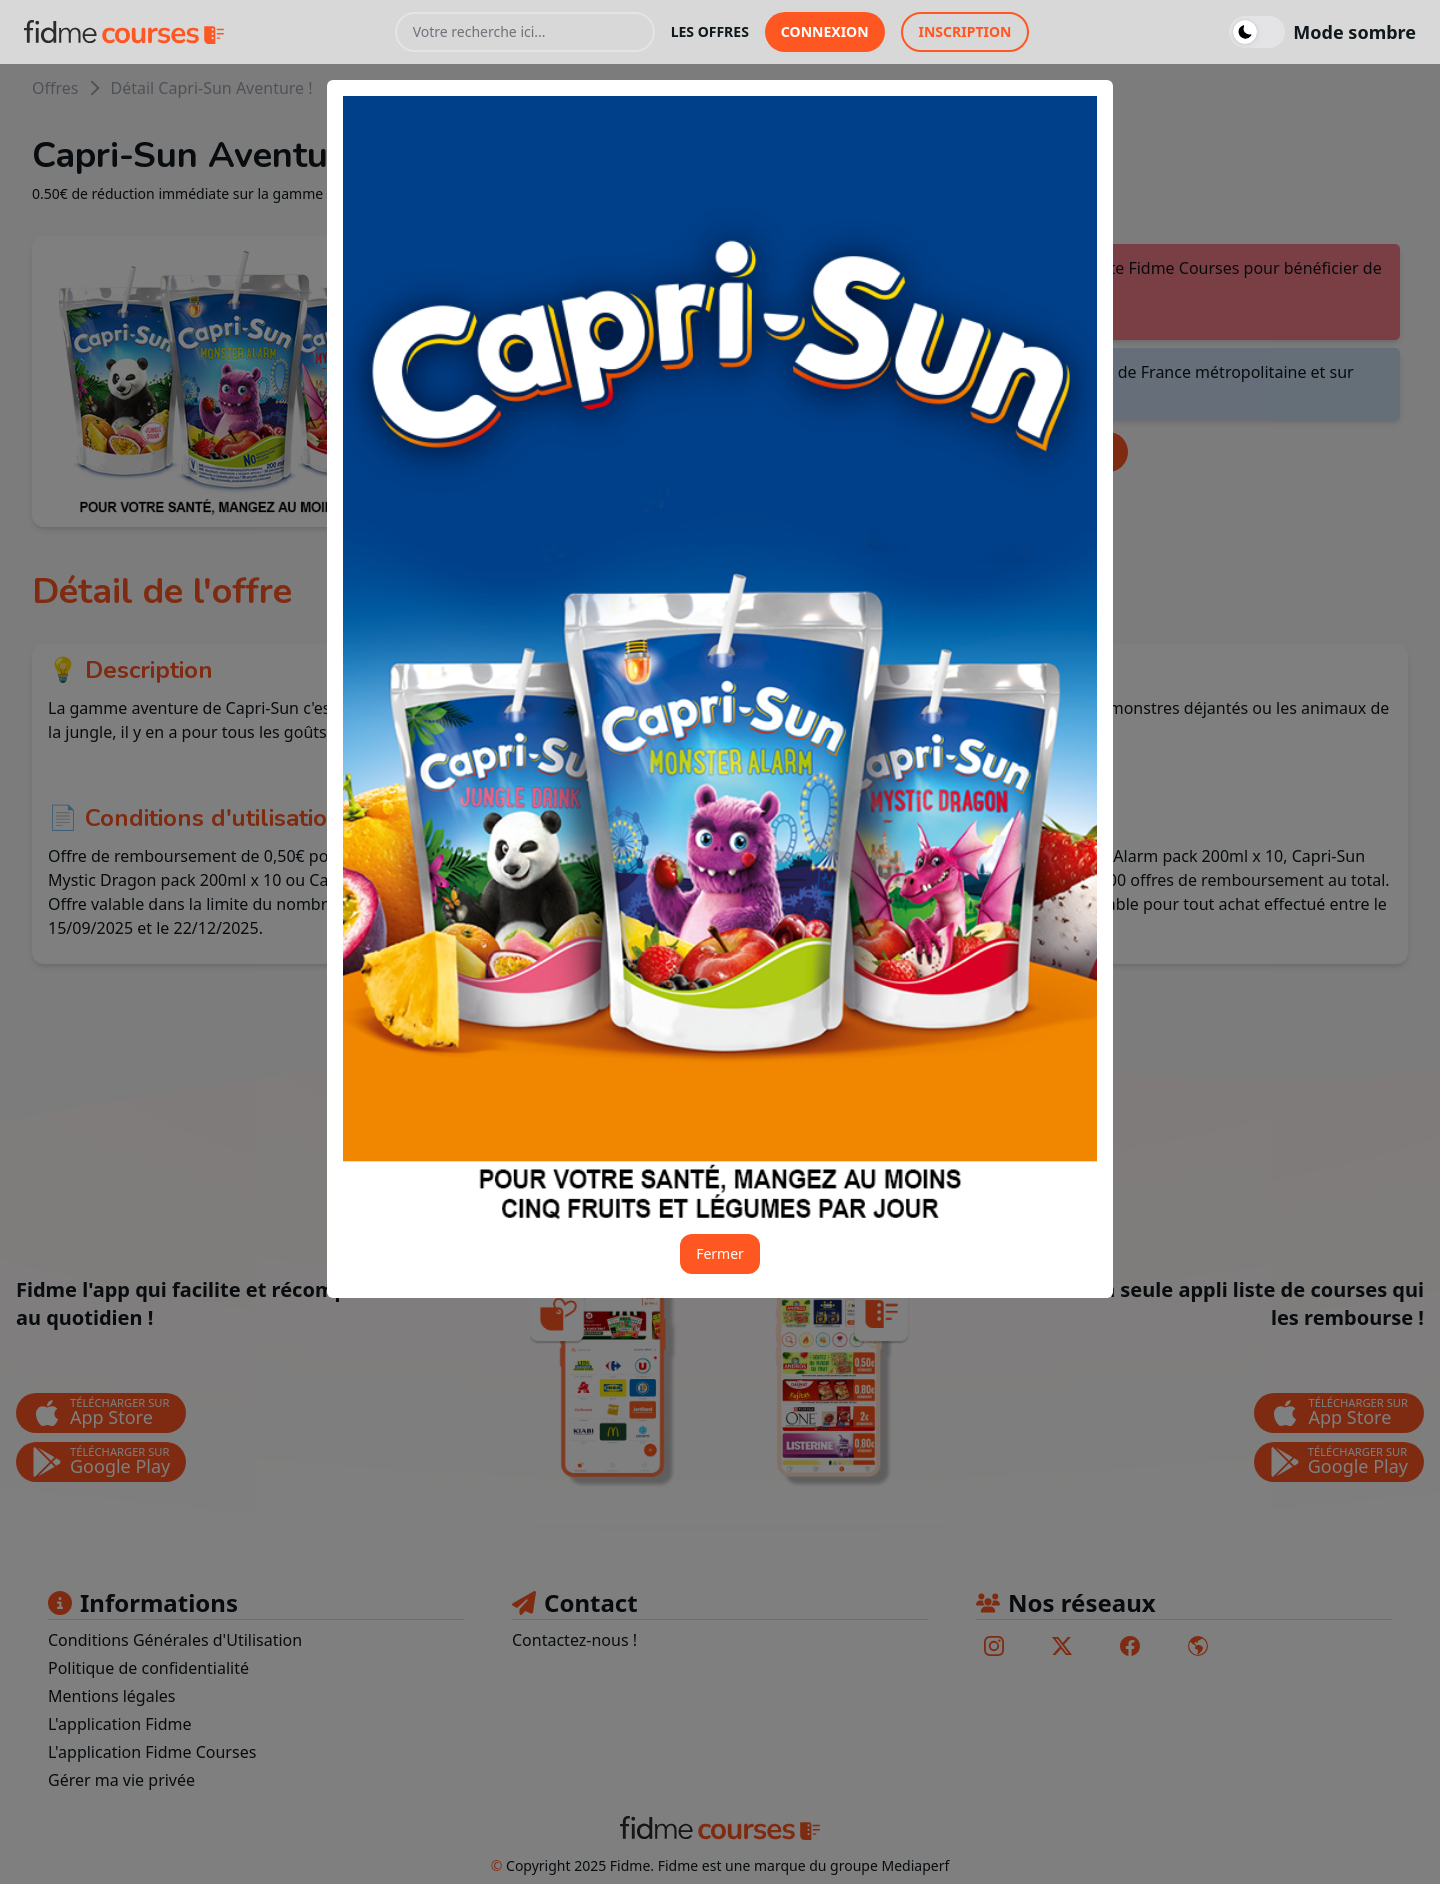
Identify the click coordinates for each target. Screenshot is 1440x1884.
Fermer (720, 1253)
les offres (710, 31)
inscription (965, 31)
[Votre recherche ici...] (525, 32)
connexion (825, 31)
